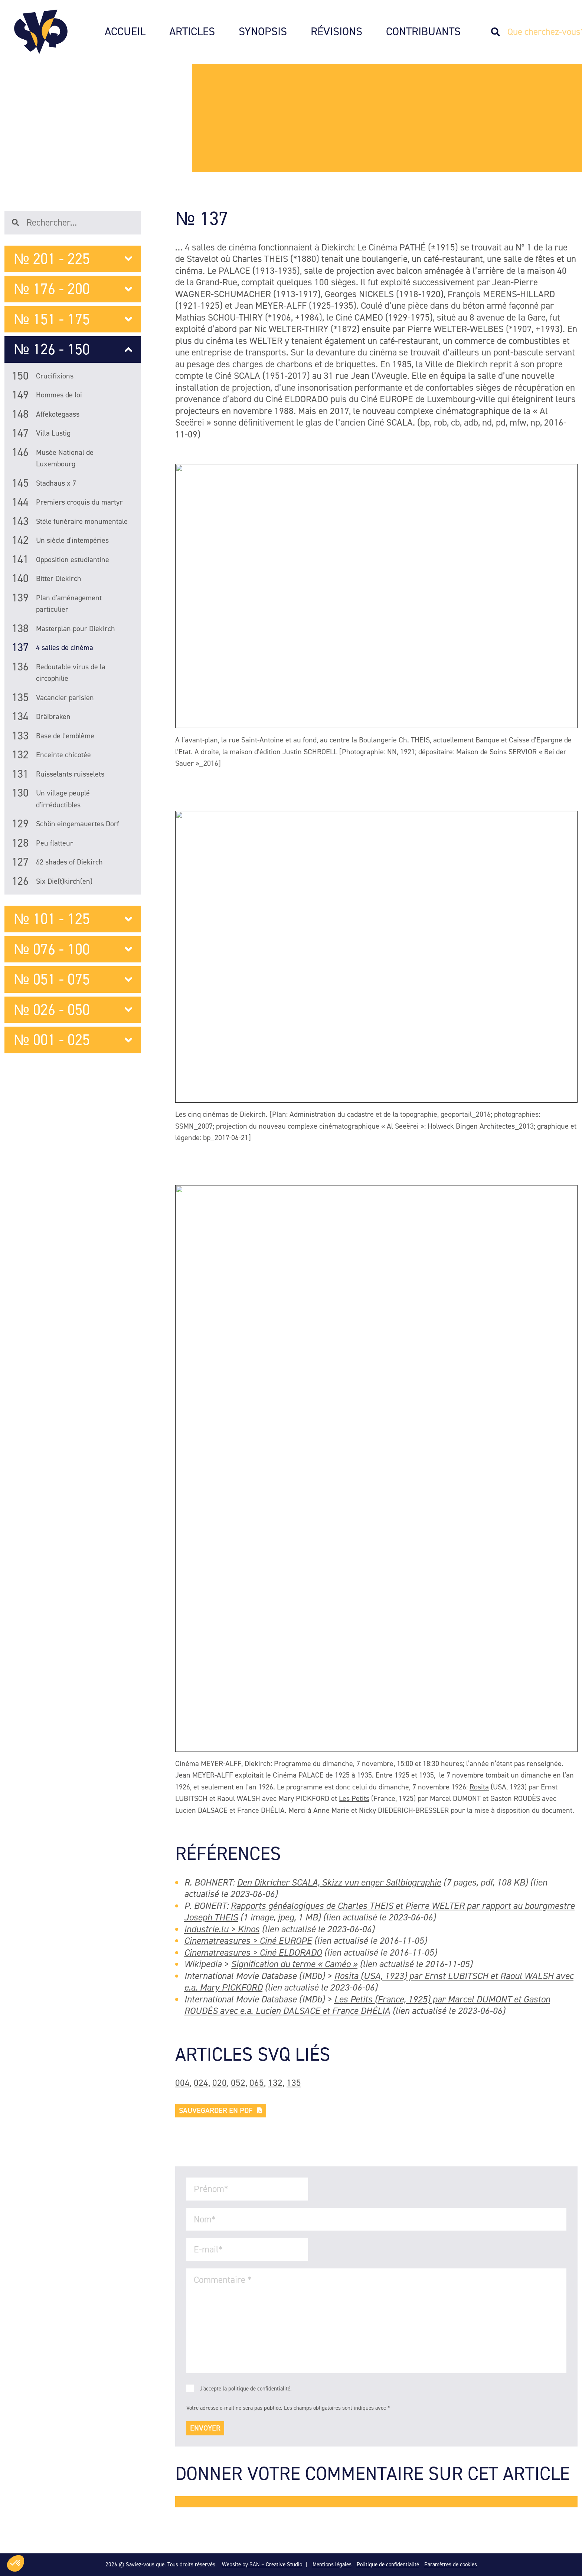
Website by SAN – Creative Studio (262, 2564)
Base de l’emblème (53, 737)
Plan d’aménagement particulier (57, 604)
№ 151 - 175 (72, 319)
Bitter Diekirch (46, 579)
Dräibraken (41, 717)
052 (238, 2083)
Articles (192, 32)
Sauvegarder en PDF (220, 2110)
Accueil (125, 32)
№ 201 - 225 (72, 259)
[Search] (499, 31)
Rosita (479, 1787)
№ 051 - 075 (72, 979)
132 (275, 2083)
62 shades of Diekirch (57, 863)
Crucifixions (42, 378)
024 (201, 2083)
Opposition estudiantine (60, 561)
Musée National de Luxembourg (53, 459)
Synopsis (263, 32)
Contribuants (423, 32)
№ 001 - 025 (72, 1040)
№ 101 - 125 (72, 919)
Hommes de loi (47, 396)
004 (182, 2083)
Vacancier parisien (53, 699)
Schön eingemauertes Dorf (65, 825)
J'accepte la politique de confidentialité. (246, 2388)
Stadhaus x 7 (44, 484)
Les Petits (354, 1798)
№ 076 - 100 (72, 949)
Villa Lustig (41, 434)
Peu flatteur (42, 844)
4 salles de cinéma (52, 648)
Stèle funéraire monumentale (70, 522)
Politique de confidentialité (388, 2564)
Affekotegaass (45, 415)
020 (219, 2083)
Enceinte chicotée (51, 756)
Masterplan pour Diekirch (63, 630)
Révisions (336, 32)
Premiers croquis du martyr (67, 503)
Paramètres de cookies (450, 2564)
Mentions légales (332, 2564)
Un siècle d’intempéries (60, 541)
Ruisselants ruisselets (58, 775)
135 (294, 2083)
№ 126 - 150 (72, 349)
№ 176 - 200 (72, 289)
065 (256, 2083)
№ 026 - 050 (72, 1010)
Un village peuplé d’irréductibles (51, 799)
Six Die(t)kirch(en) (52, 880)
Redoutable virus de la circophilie (58, 673)
